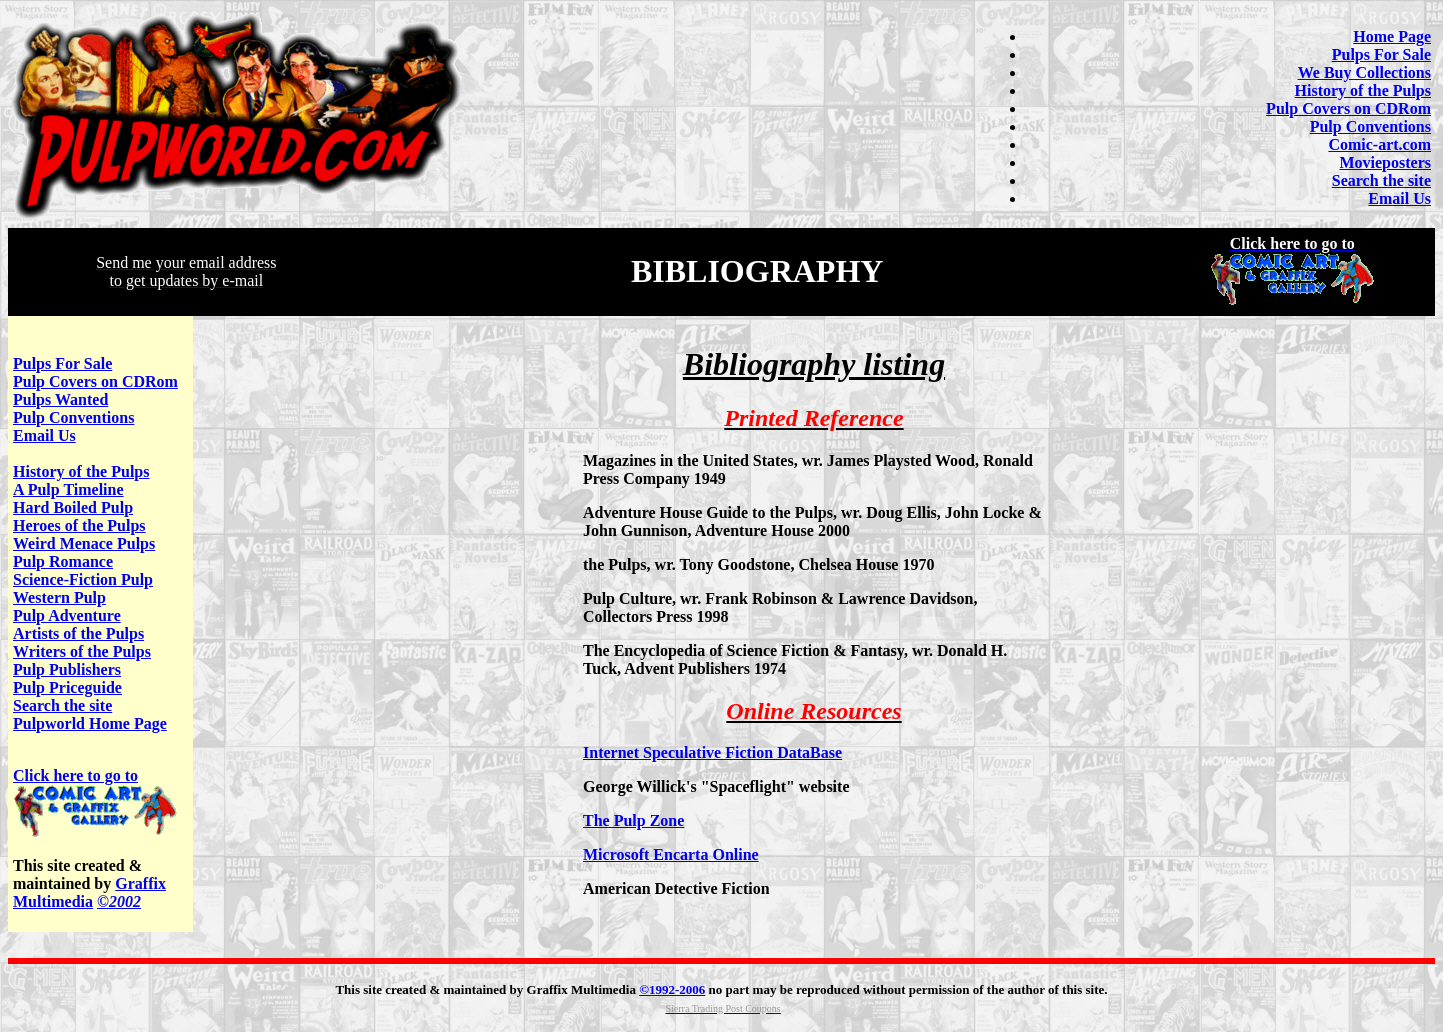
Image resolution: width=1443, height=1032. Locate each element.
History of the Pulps (1363, 90)
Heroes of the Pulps (79, 525)
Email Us (1399, 198)
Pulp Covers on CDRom (1348, 108)
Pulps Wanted (60, 399)
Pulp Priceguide (67, 687)
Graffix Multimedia (89, 892)
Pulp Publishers (67, 669)
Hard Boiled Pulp (73, 507)
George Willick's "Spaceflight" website (716, 786)
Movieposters (1385, 162)
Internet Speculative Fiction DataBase (712, 752)
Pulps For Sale (1381, 54)
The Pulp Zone (633, 820)
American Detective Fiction (676, 888)
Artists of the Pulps (78, 633)
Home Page (1392, 36)
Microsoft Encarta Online (671, 854)
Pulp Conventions (1370, 126)
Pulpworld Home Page (90, 723)
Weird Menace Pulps (84, 543)
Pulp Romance (63, 561)
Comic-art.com (1379, 144)
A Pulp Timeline (68, 489)
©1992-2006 (672, 989)
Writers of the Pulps (82, 651)
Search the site (1381, 180)
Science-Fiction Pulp (83, 579)
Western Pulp (59, 597)
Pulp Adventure (67, 615)
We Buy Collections (1364, 72)
